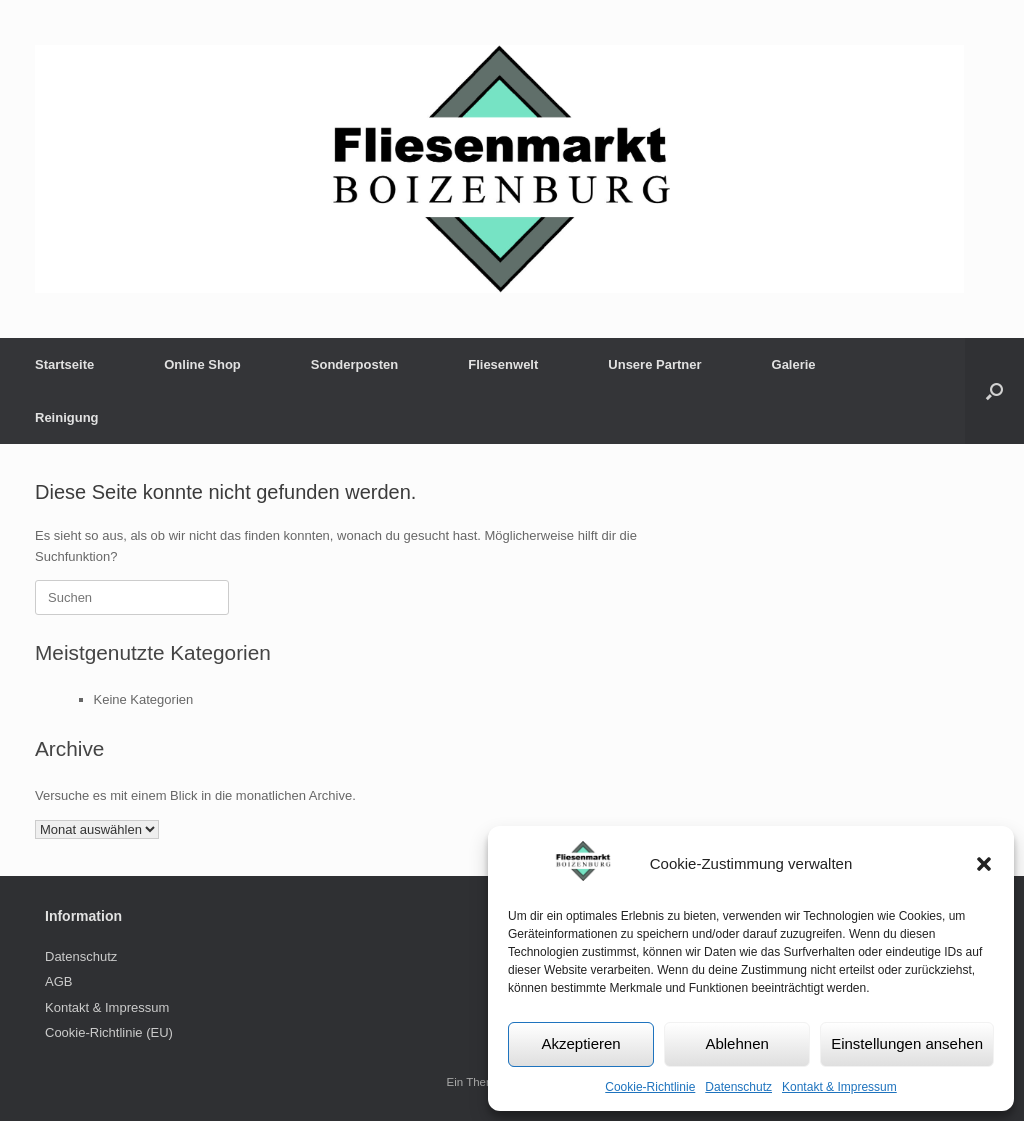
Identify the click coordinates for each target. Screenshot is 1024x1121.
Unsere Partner (654, 364)
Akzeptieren (580, 1043)
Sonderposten (354, 364)
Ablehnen (736, 1043)
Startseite (64, 364)
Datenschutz (738, 1087)
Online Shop (202, 364)
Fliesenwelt (503, 364)
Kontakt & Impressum (839, 1087)
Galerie (794, 364)
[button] (984, 864)
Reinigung (67, 417)
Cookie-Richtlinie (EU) (109, 1032)
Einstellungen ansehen (907, 1043)
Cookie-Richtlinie (650, 1087)
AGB (58, 981)
